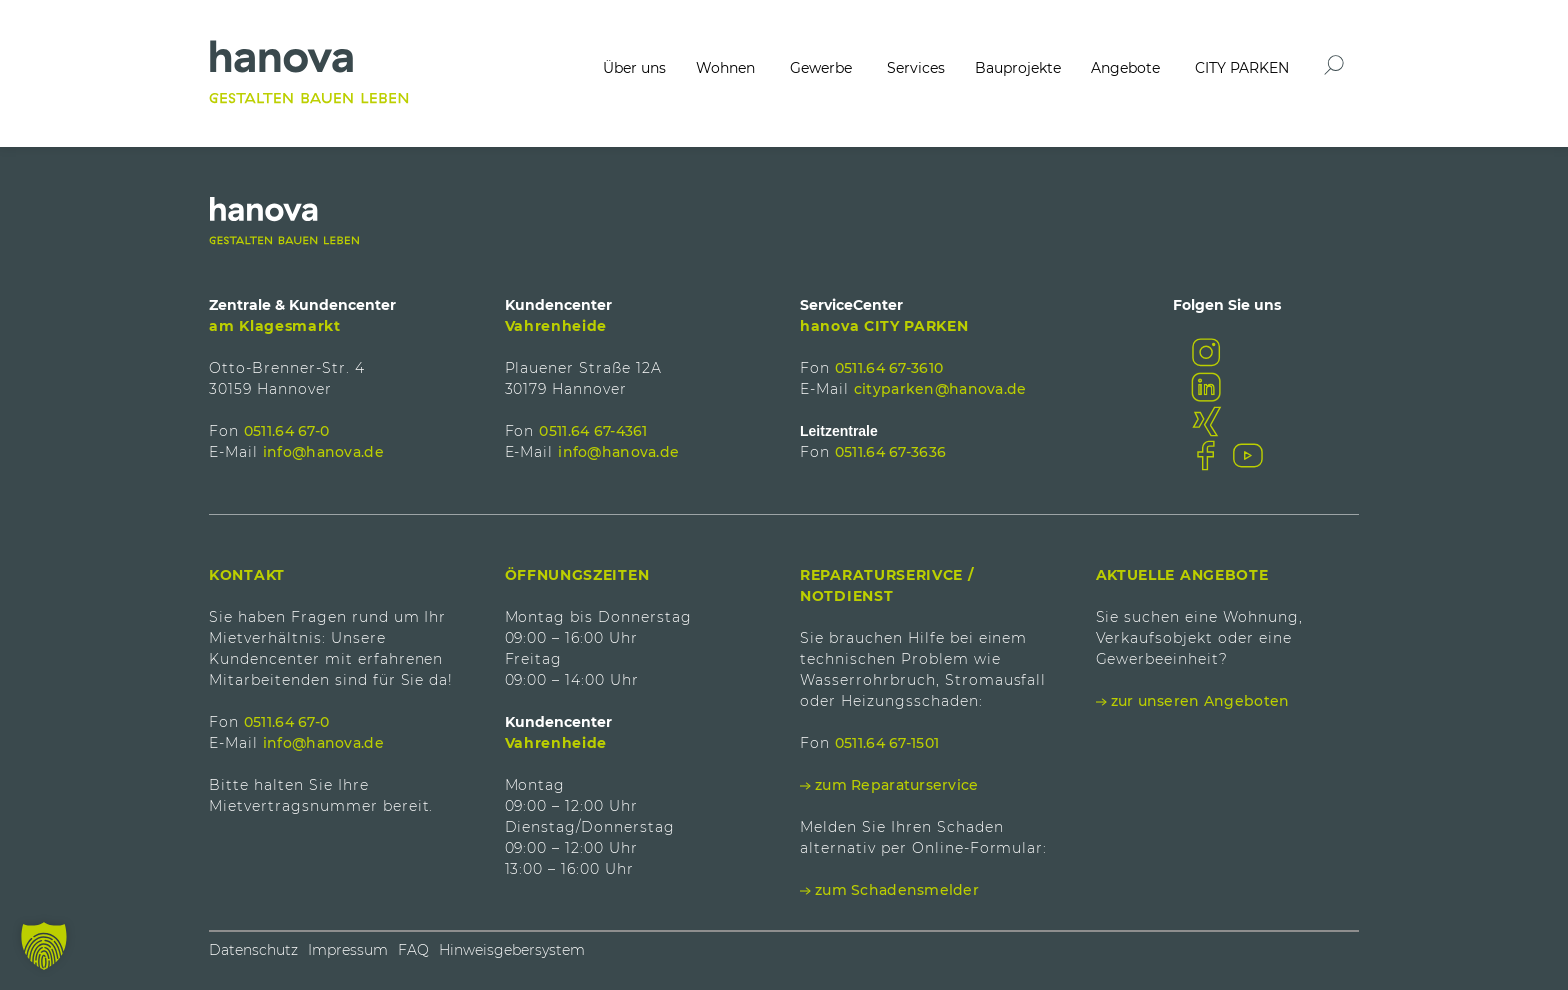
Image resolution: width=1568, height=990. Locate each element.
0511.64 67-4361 (593, 431)
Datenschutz (253, 950)
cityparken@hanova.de (940, 389)
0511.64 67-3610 (889, 368)
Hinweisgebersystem (512, 950)
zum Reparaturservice (897, 785)
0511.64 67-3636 (890, 452)
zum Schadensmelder (897, 890)
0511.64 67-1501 (887, 743)
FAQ (413, 950)
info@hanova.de (323, 452)
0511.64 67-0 (286, 431)
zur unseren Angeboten (1200, 701)
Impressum (348, 950)
